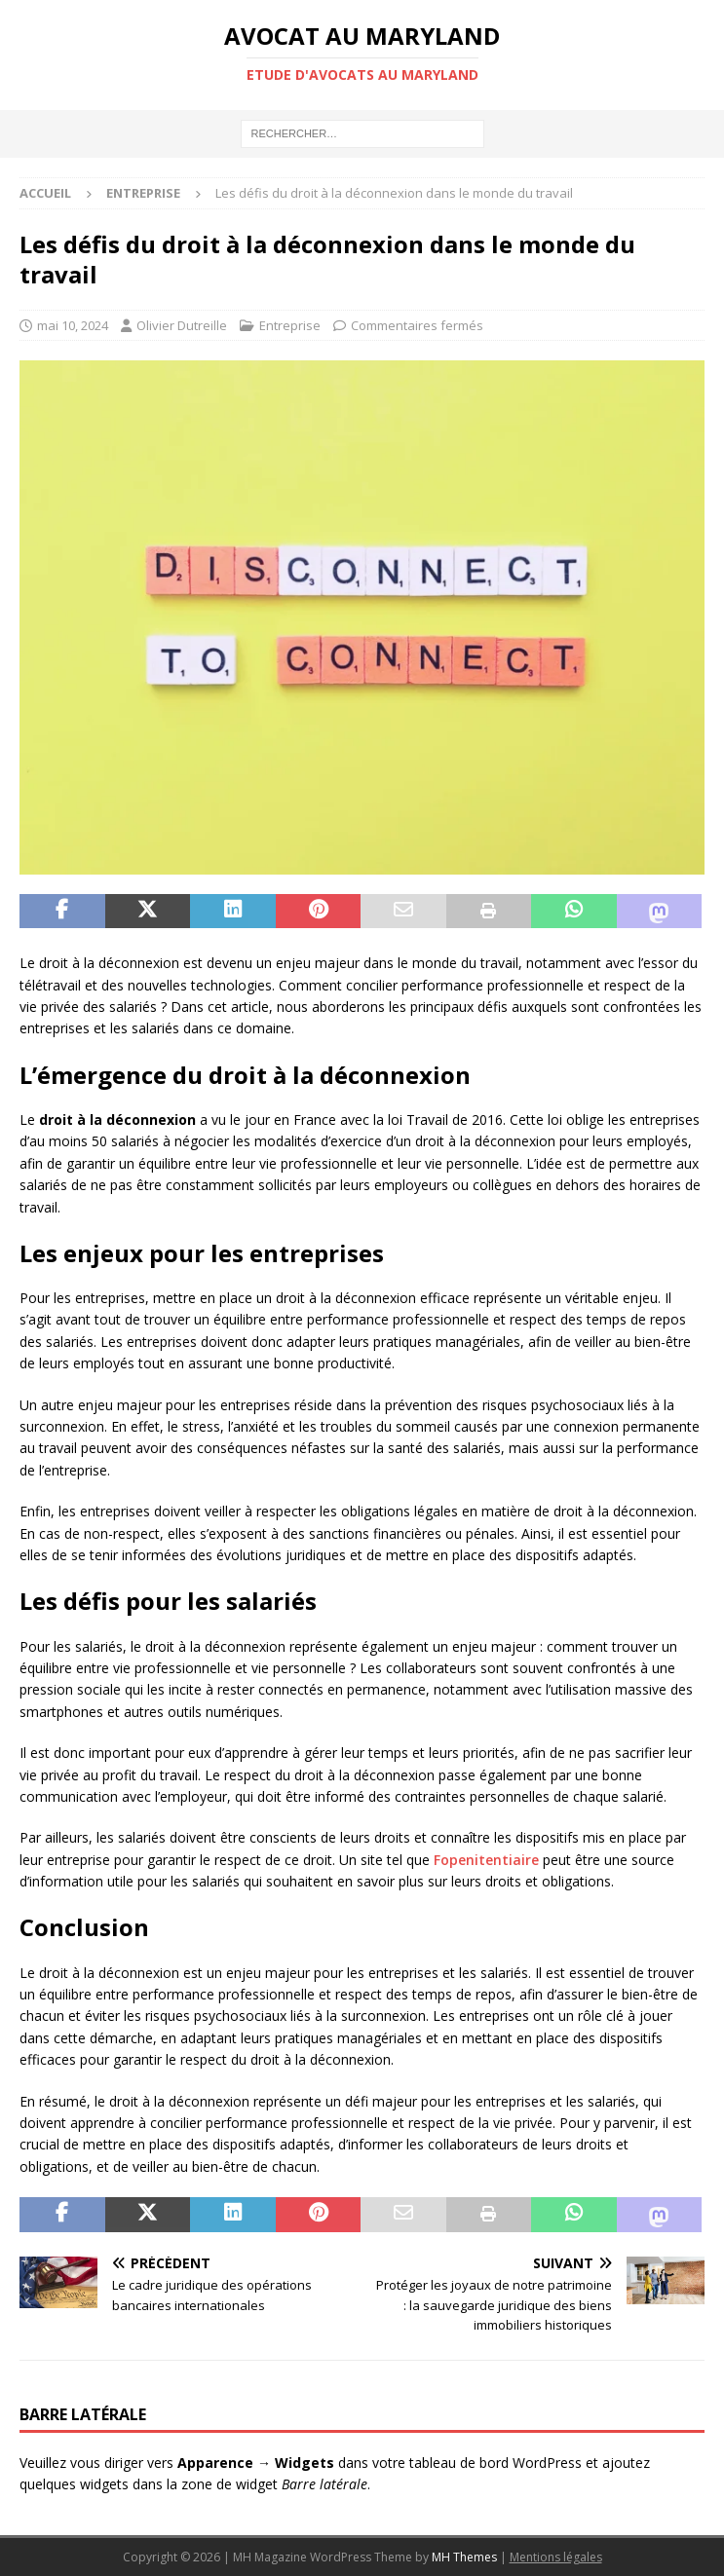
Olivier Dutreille (181, 325)
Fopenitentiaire (486, 1859)
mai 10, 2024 (72, 325)
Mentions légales (556, 2557)
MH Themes (464, 2557)
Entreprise (290, 325)
